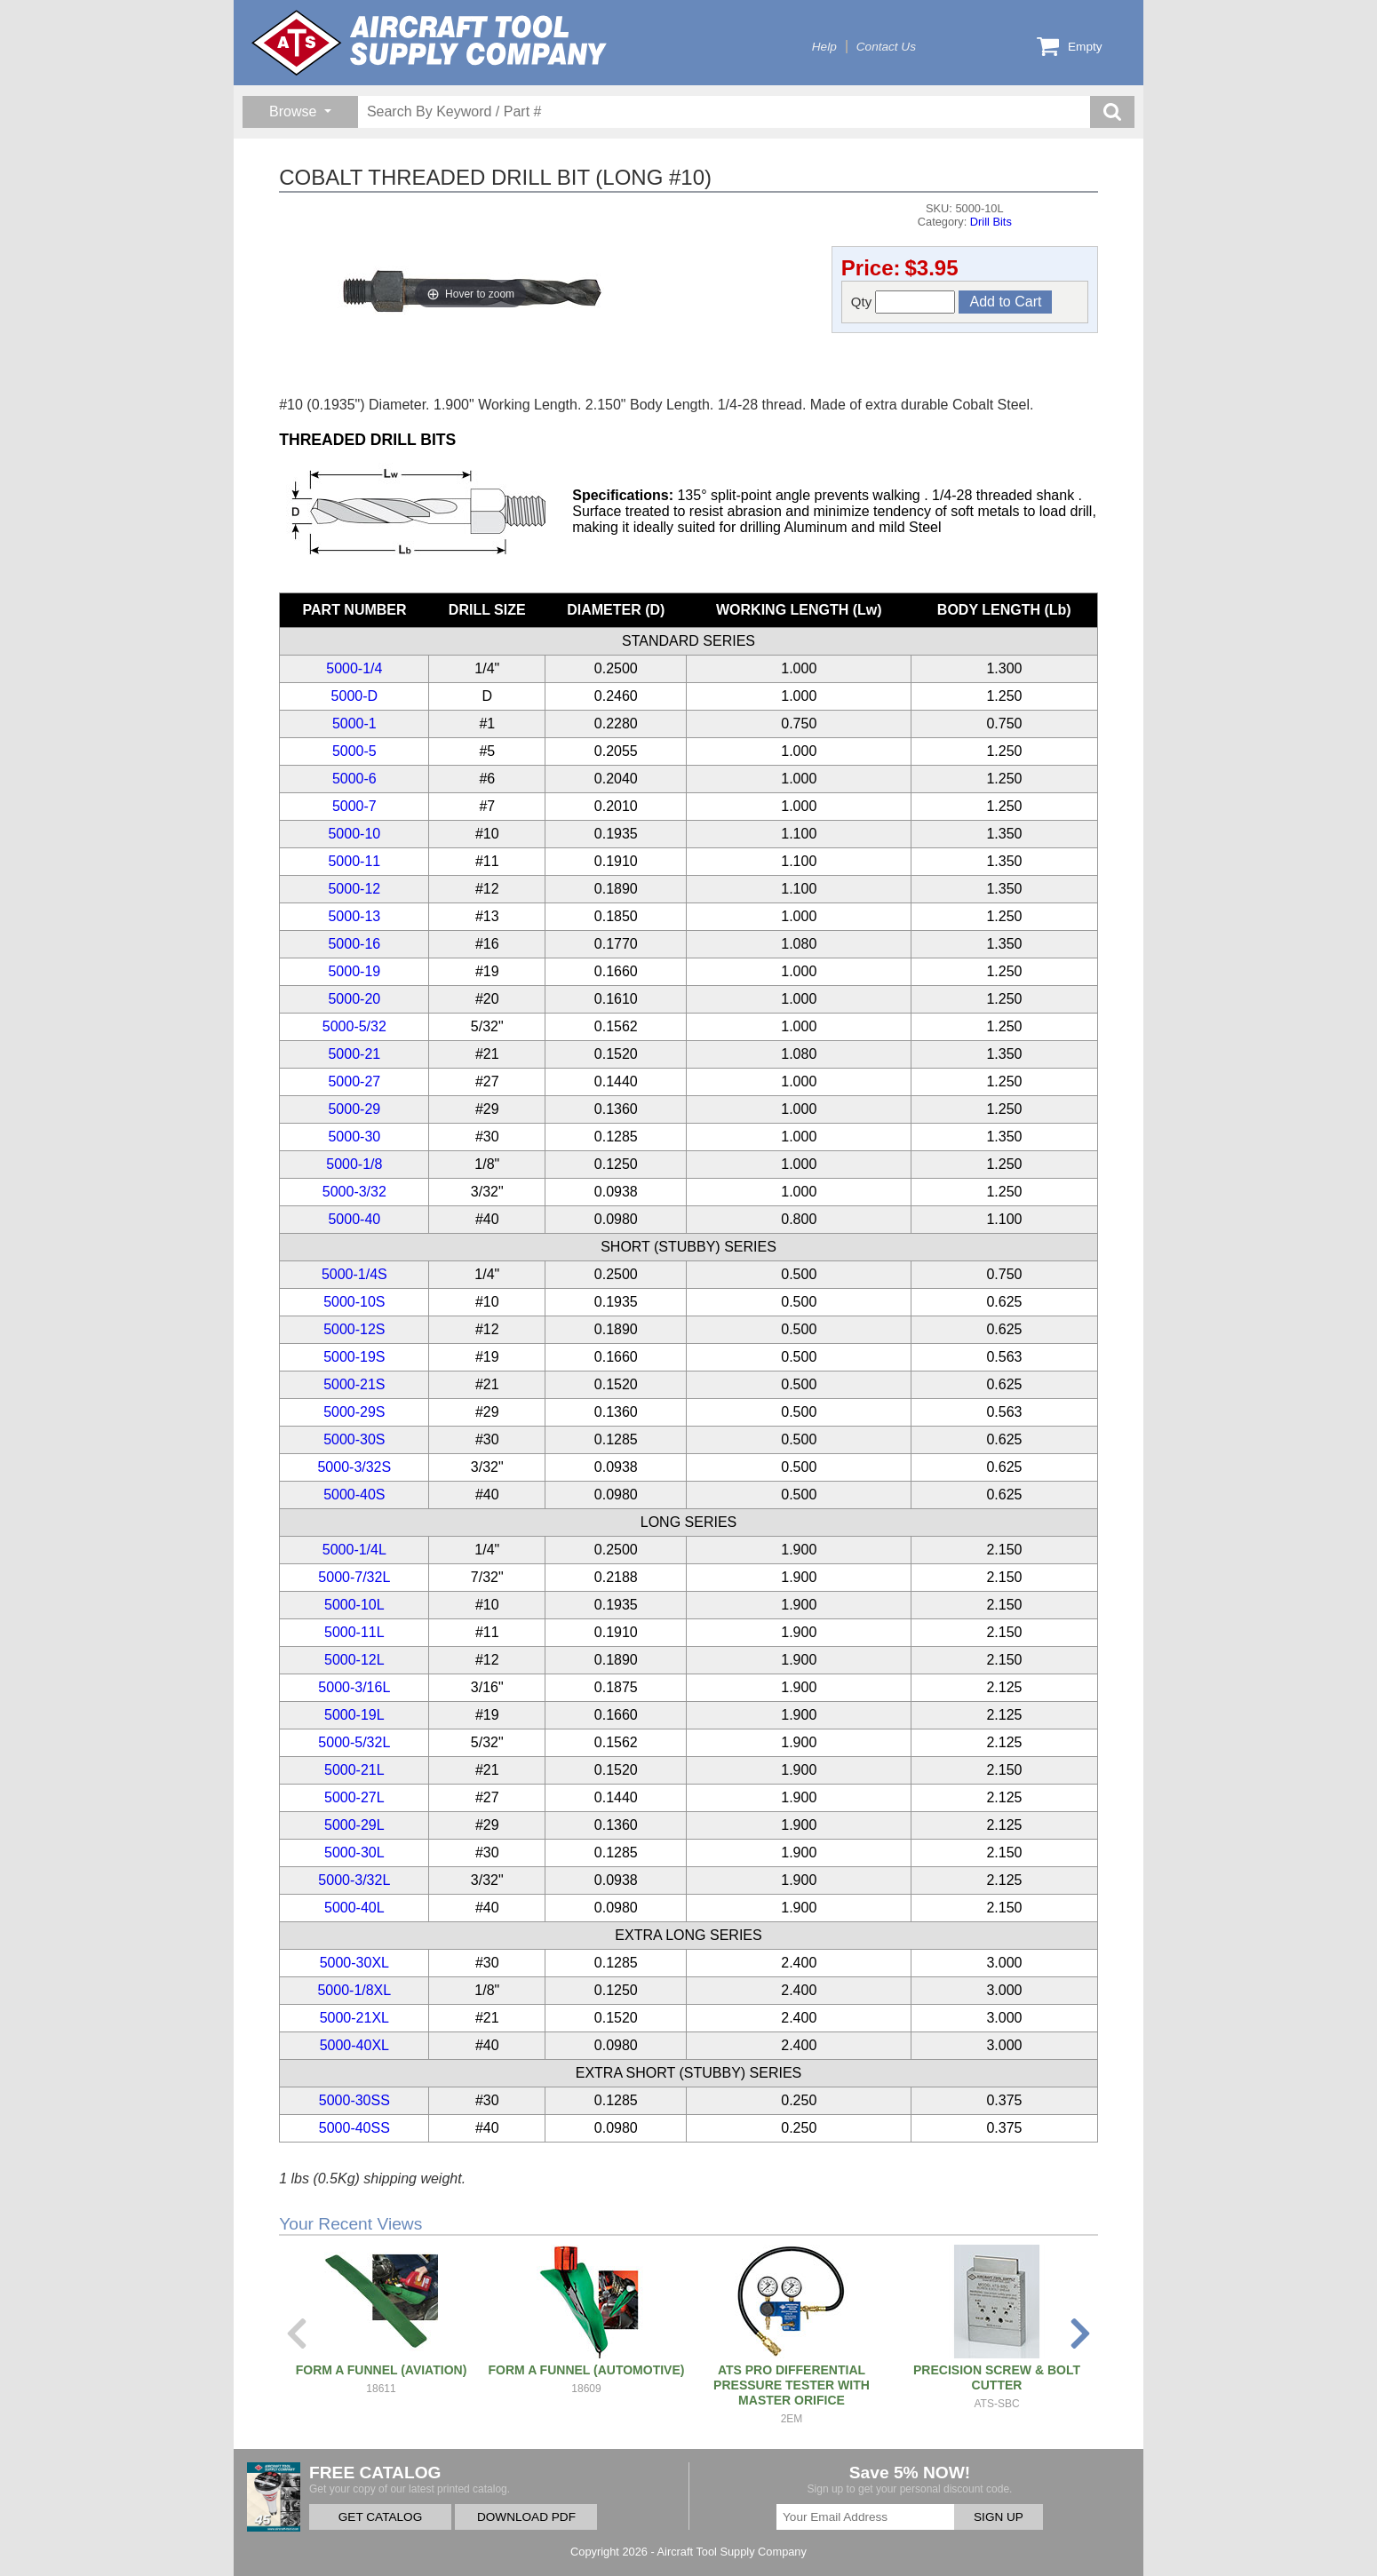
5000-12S (354, 1329)
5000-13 (354, 916)
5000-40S (354, 1494)
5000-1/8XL (354, 1990)
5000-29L (354, 1825)
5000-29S (354, 1411)
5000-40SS (354, 2127)
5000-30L (354, 1852)
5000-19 (354, 971)
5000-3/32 (354, 1191)
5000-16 (354, 943)
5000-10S (354, 1301)
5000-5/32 (354, 1026)
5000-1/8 (354, 1164)
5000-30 (354, 1136)
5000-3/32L (354, 1880)
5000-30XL (354, 1962)
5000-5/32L (354, 1742)
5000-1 (354, 723)
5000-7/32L (354, 1577)
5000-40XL (354, 2045)
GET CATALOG (380, 2517)
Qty (903, 302)
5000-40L (354, 1907)
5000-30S (354, 1439)
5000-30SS (354, 2100)
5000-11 (354, 861)
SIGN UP (998, 2517)
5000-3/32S (354, 1467)
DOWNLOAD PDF (526, 2517)
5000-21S (354, 1384)
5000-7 (354, 806)
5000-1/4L (354, 1549)
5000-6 (354, 778)
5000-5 (354, 751)
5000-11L (354, 1632)
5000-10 (354, 833)
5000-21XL (354, 2017)
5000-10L (354, 1604)
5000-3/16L (354, 1687)
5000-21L (354, 1769)
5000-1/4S (354, 1274)
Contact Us (886, 46)
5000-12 (354, 888)
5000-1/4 (354, 668)
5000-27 (354, 1081)
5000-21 (354, 1053)
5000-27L (354, 1797)
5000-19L (354, 1714)
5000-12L (354, 1659)
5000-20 (354, 998)
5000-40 (354, 1219)
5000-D (354, 696)
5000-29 (354, 1109)
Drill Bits (991, 221)
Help (824, 46)
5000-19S (354, 1356)
